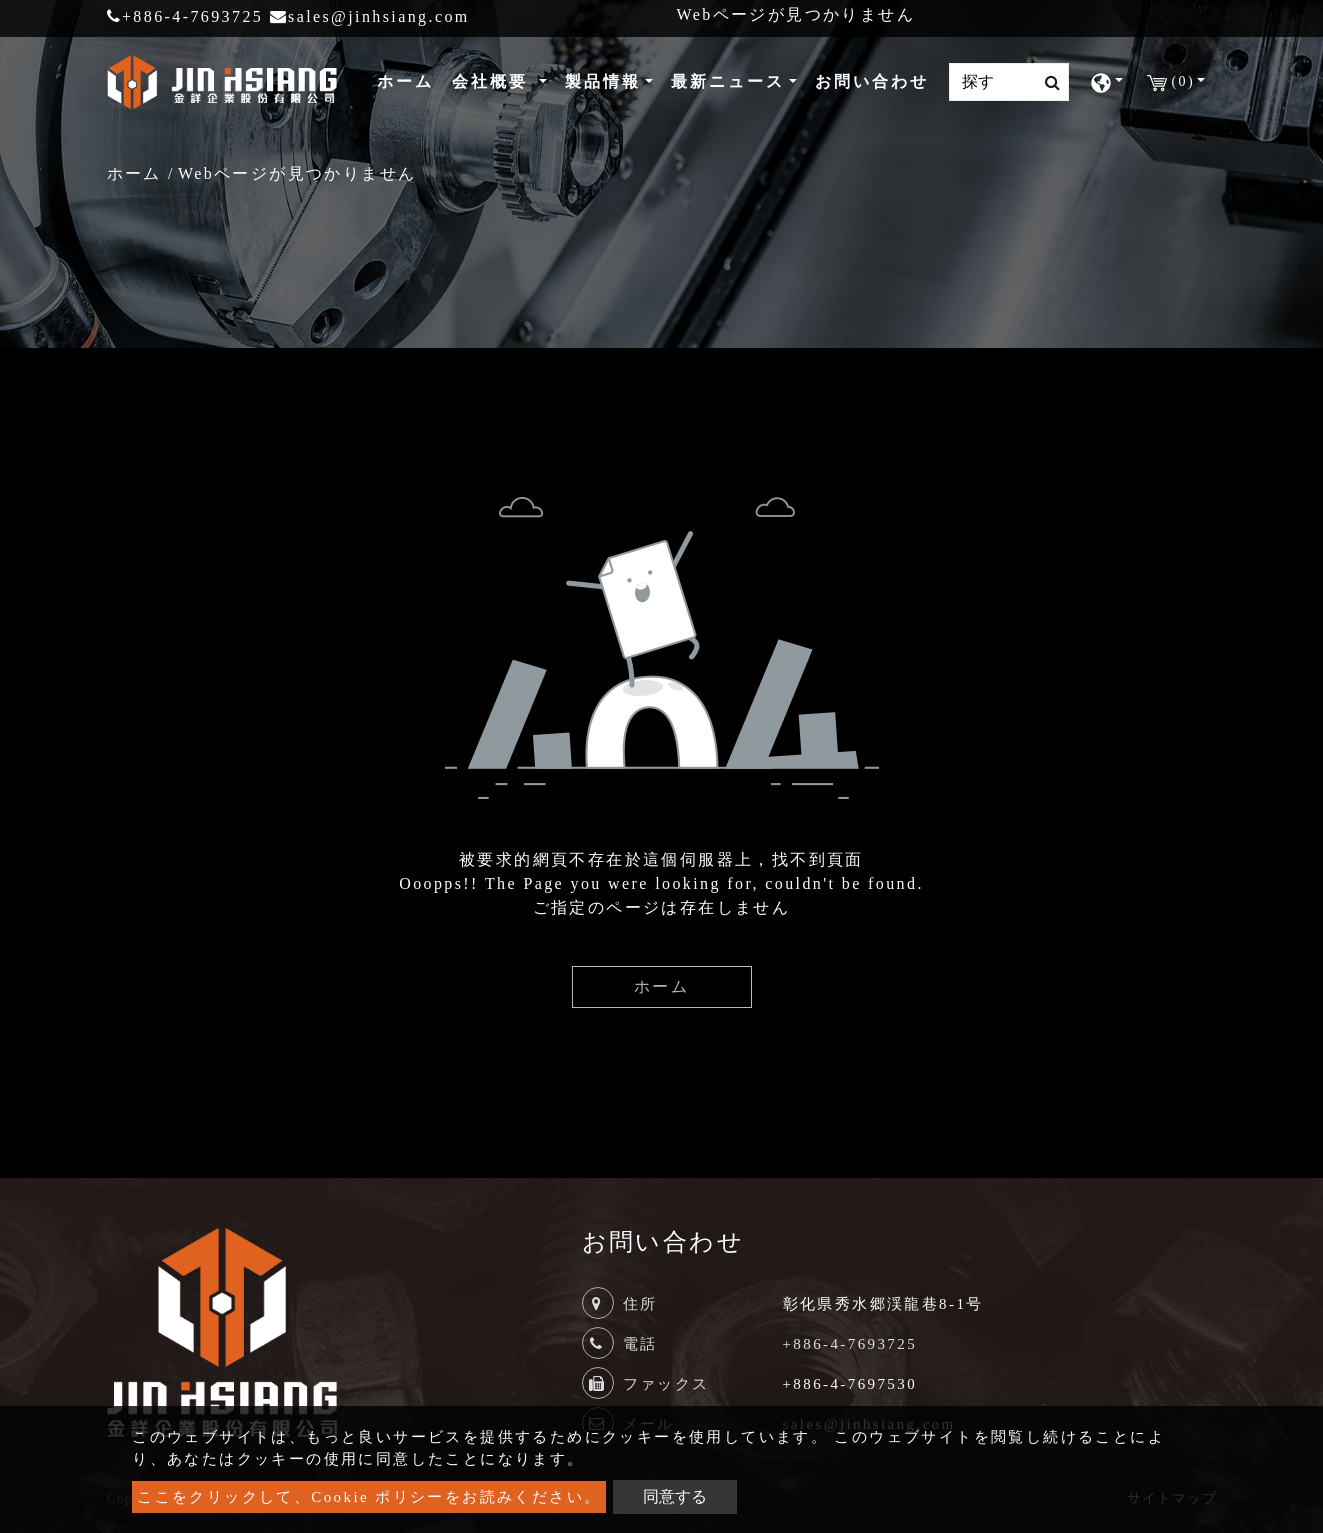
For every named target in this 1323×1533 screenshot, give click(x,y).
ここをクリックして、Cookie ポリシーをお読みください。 (369, 1497)
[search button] (1046, 83)
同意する (675, 1496)
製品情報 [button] (603, 81)
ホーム (409, 79)
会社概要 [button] (493, 81)
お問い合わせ (872, 81)
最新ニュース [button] (728, 81)
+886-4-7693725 (185, 16)
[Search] (1009, 82)
